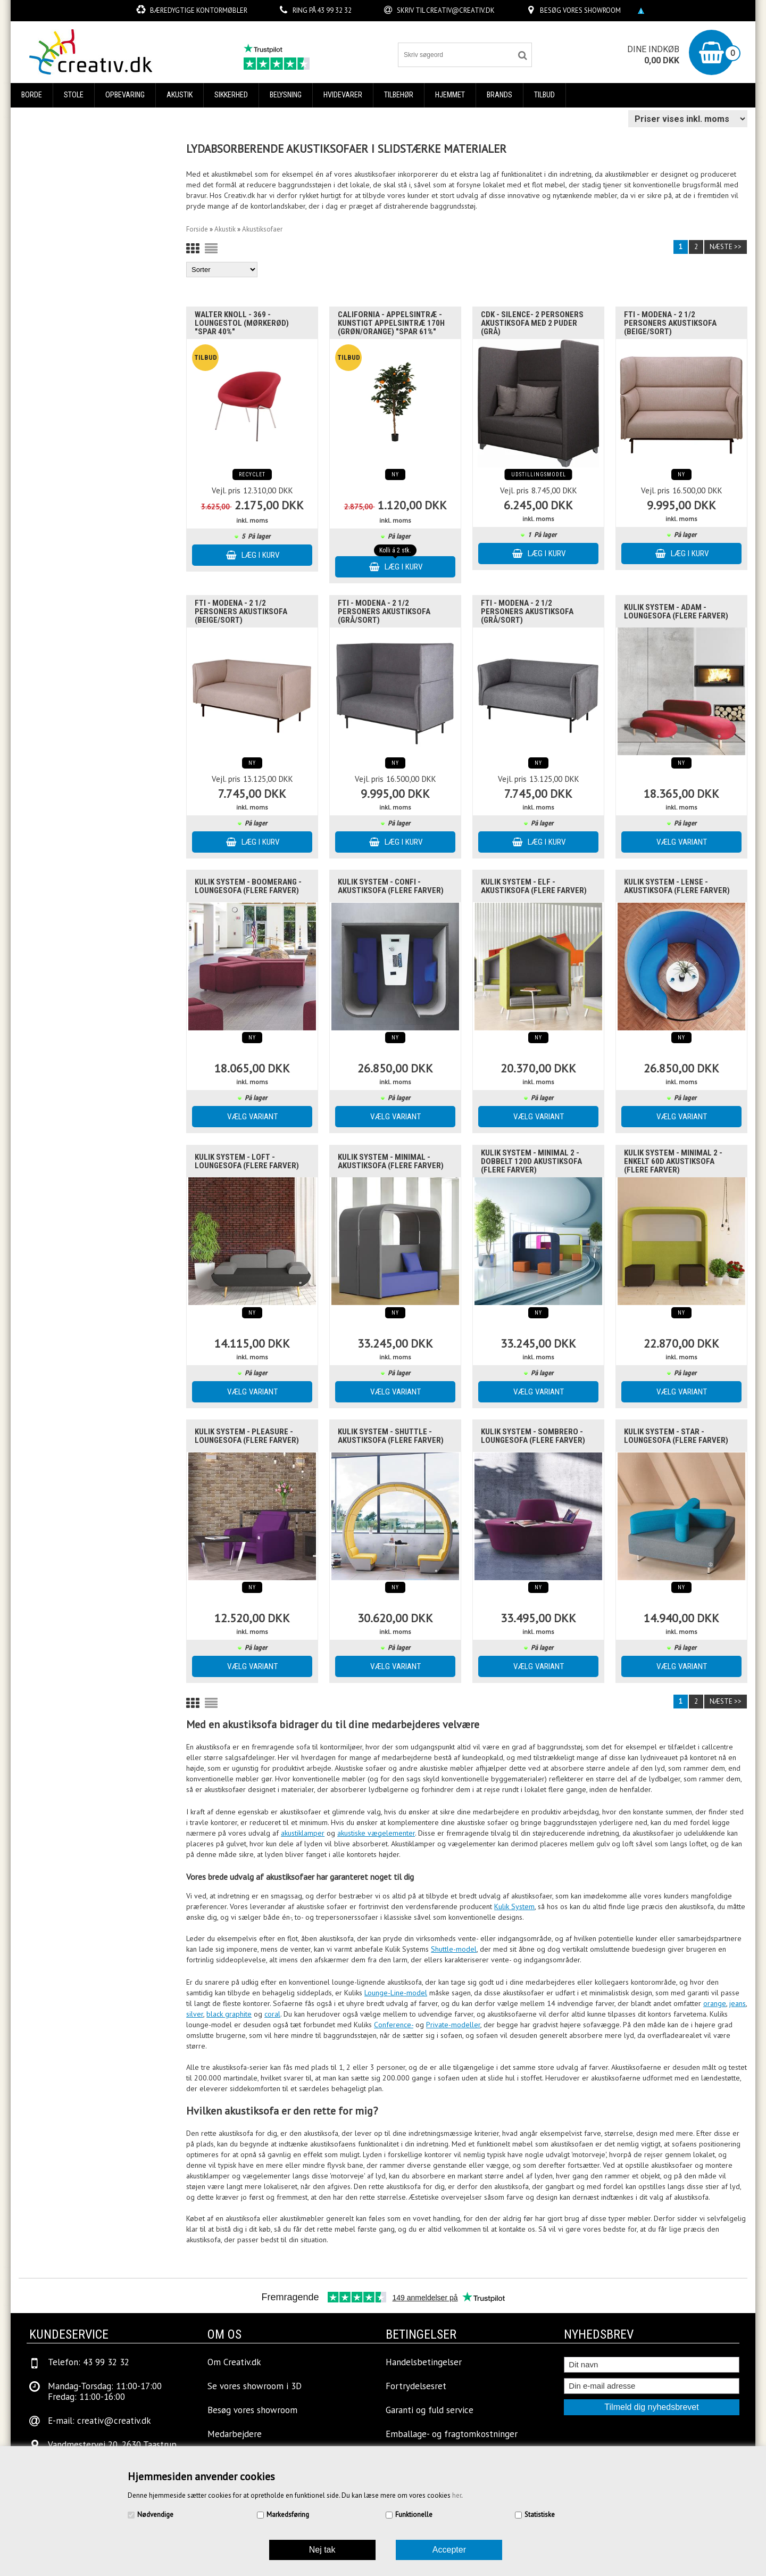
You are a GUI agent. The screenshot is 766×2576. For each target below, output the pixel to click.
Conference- (393, 2024)
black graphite (229, 2014)
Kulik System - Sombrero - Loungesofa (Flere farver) (533, 1436)
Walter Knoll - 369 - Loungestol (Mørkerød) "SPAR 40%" (242, 323)
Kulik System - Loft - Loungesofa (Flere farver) (247, 1161)
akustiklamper (302, 1833)
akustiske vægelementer (376, 1833)
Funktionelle (413, 2514)
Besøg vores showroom (580, 10)
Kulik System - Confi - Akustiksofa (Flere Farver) (391, 886)
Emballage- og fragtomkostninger (452, 2434)
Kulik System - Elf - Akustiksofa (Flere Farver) (534, 886)
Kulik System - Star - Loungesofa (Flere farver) (676, 1436)
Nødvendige (155, 2514)
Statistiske (539, 2514)
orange (714, 2003)
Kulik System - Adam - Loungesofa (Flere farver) (676, 611)
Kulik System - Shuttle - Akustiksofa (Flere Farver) (391, 1436)
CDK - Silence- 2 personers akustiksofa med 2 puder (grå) (532, 323)
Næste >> (726, 246)
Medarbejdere (234, 2434)
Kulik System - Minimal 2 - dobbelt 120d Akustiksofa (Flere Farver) (531, 1161)
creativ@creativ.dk (460, 10)
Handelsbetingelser (424, 2362)
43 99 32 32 (334, 10)
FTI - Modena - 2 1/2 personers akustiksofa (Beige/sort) (670, 323)
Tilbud (544, 95)
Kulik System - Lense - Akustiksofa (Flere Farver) (677, 886)
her (456, 2495)
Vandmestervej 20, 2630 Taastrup (112, 2444)
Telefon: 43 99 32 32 (88, 2362)
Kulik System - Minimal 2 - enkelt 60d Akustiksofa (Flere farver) (673, 1161)
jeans (737, 2003)
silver (194, 2014)
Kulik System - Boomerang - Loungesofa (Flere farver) (248, 886)
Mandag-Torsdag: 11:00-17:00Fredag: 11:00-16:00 (105, 2391)
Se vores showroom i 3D (254, 2386)
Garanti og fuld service (429, 2410)
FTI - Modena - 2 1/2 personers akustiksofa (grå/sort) (384, 611)
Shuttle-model (454, 1949)
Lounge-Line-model (395, 1992)
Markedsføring (288, 2514)
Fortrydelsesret (416, 2386)
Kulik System (514, 1906)
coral (272, 2014)
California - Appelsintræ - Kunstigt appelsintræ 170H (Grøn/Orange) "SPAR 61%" (391, 323)
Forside (197, 229)
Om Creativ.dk (234, 2362)
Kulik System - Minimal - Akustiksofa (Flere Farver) (391, 1161)
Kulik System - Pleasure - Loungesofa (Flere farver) (247, 1436)
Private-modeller (453, 2024)
